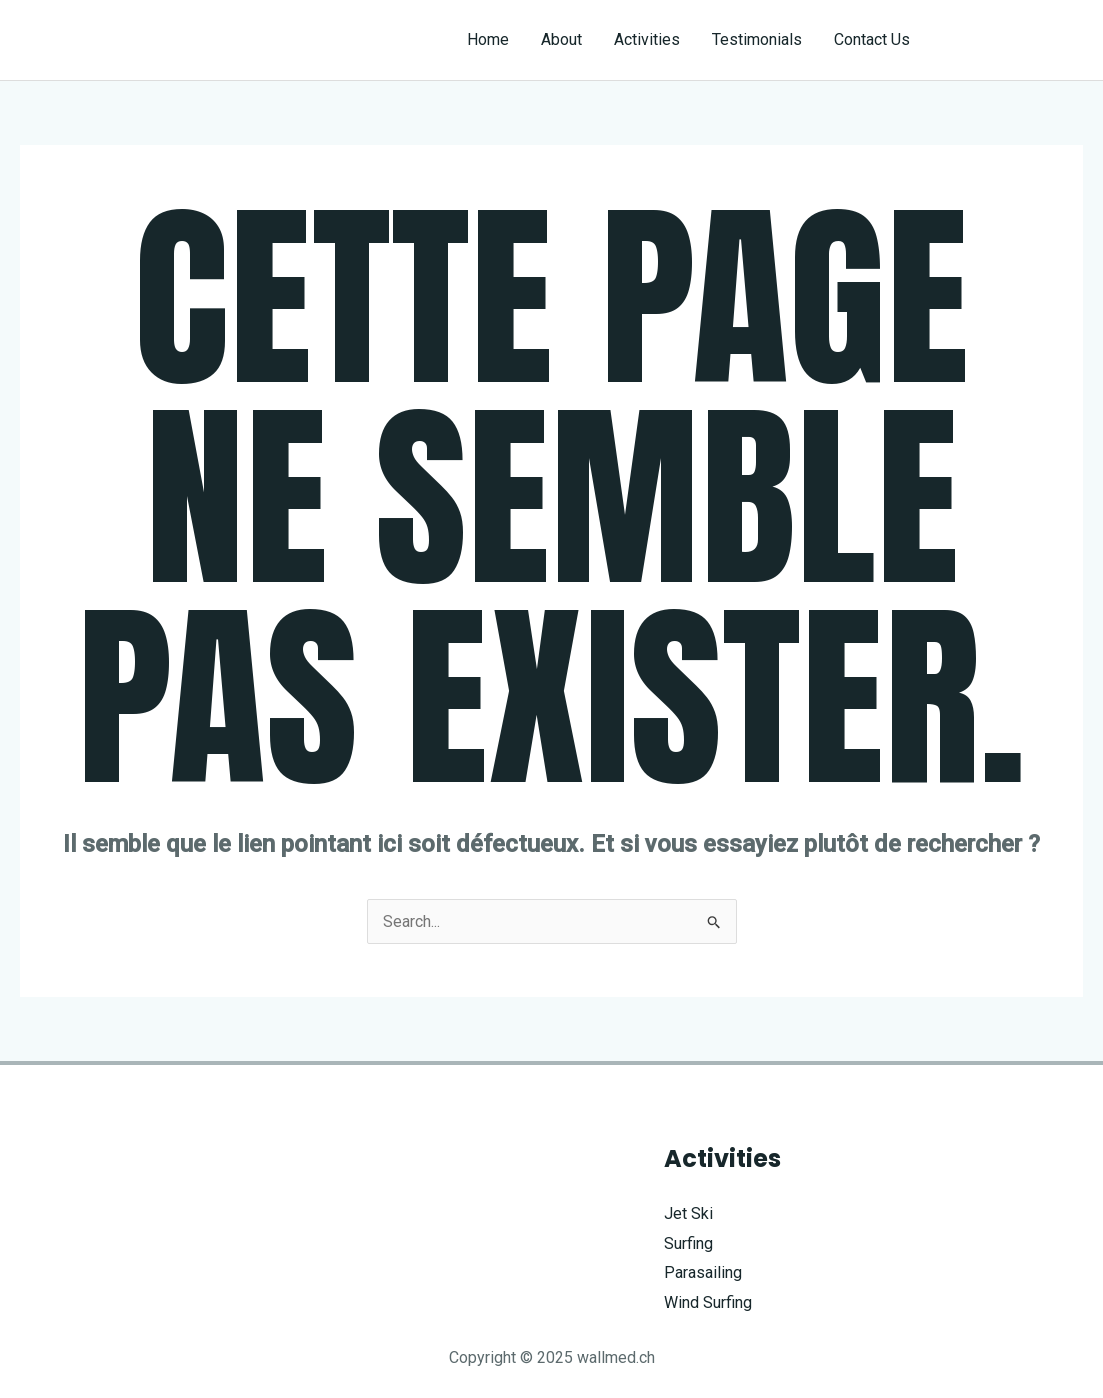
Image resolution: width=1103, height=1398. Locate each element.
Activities (647, 39)
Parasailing (703, 1272)
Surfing (688, 1243)
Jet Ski (688, 1213)
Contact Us (872, 39)
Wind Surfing (708, 1302)
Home (488, 39)
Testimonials (757, 39)
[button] (1014, 40)
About (561, 39)
